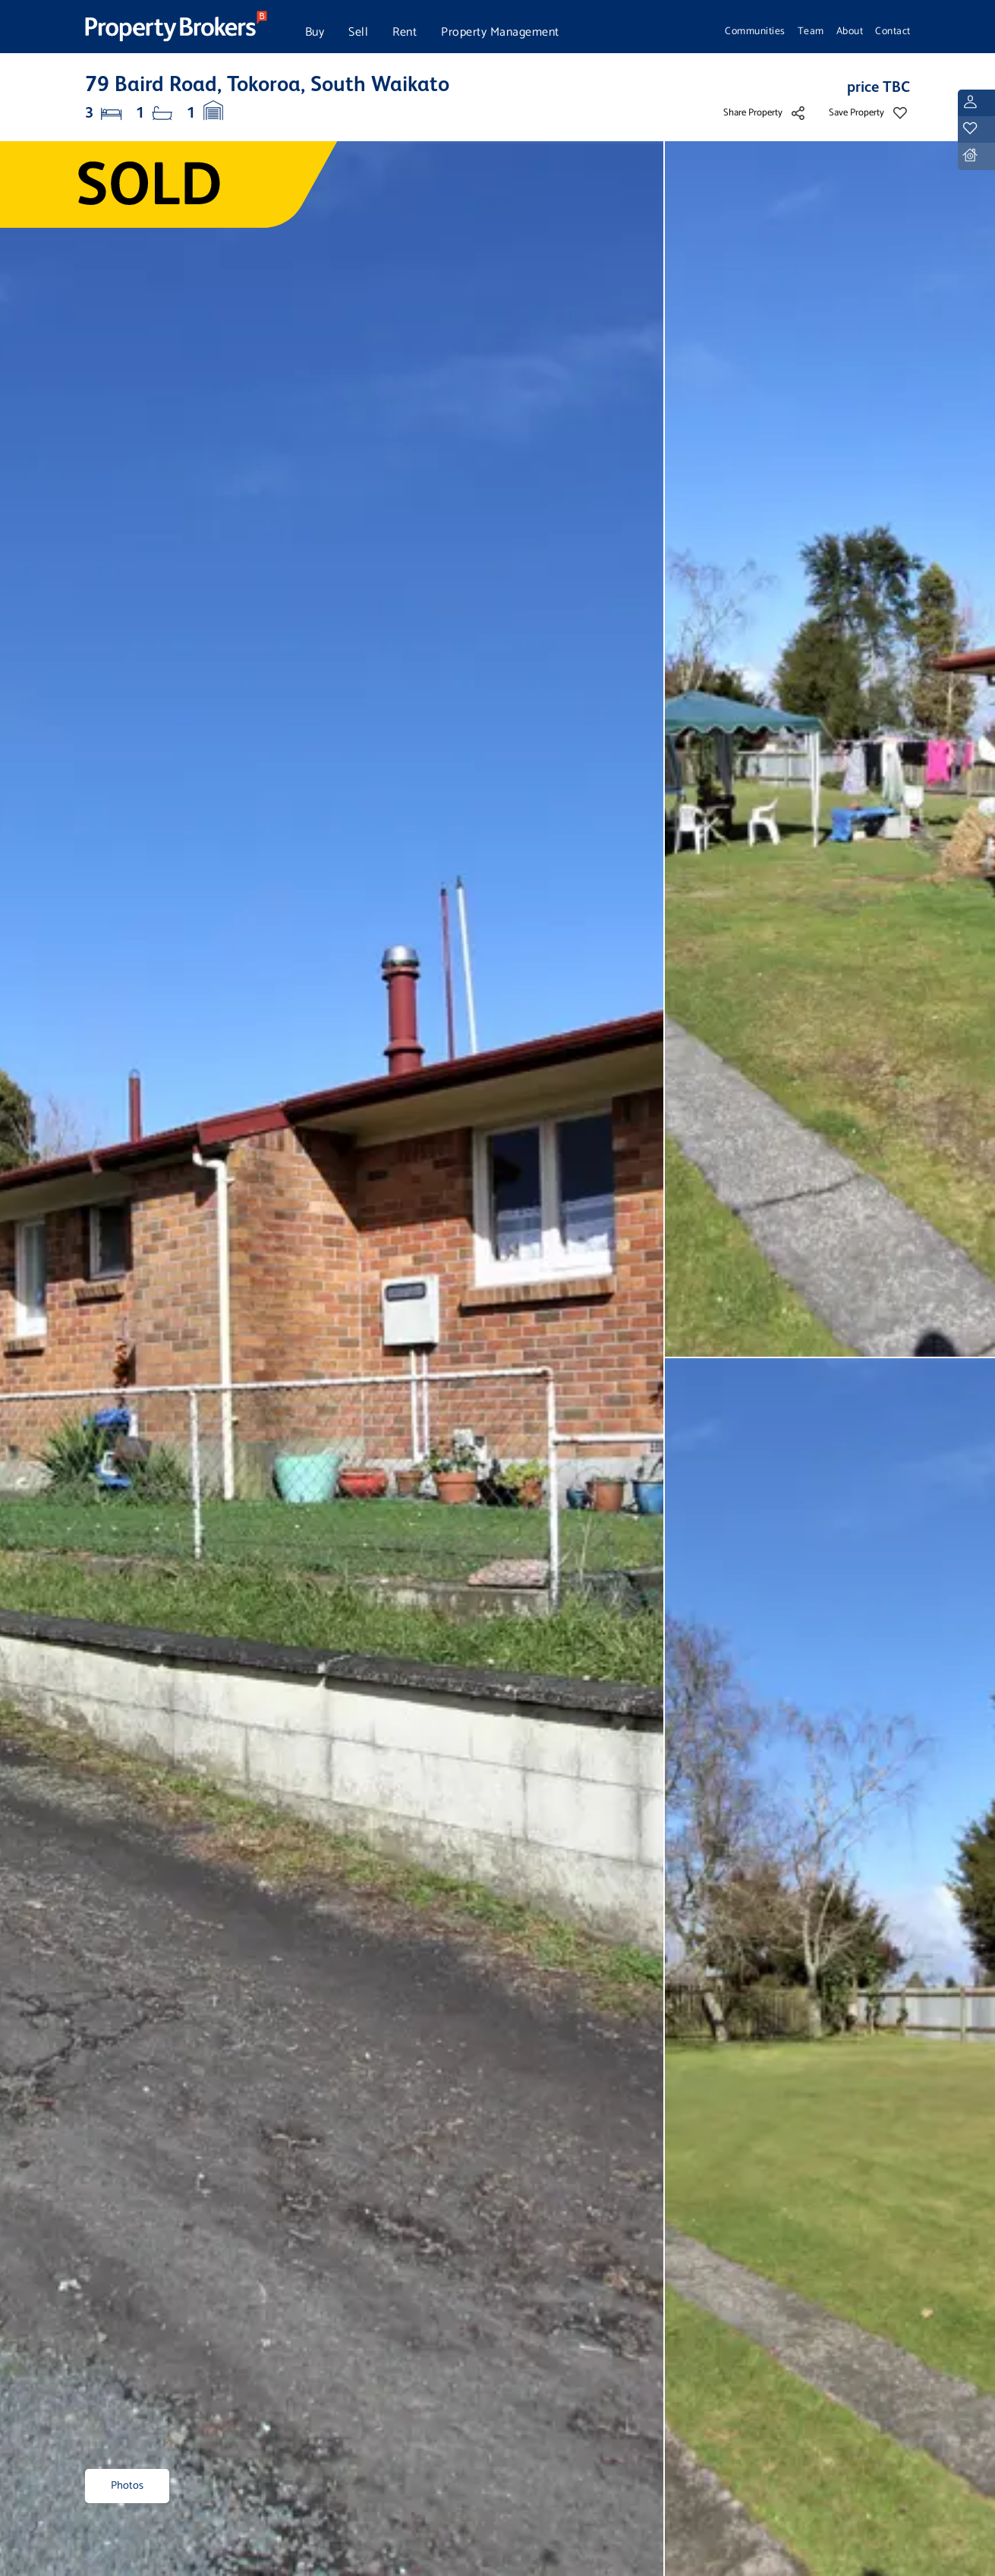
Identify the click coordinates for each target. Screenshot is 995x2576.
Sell (358, 32)
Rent (404, 32)
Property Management (500, 32)
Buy (315, 32)
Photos (127, 2486)
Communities (755, 31)
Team (811, 31)
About (850, 31)
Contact (893, 31)
